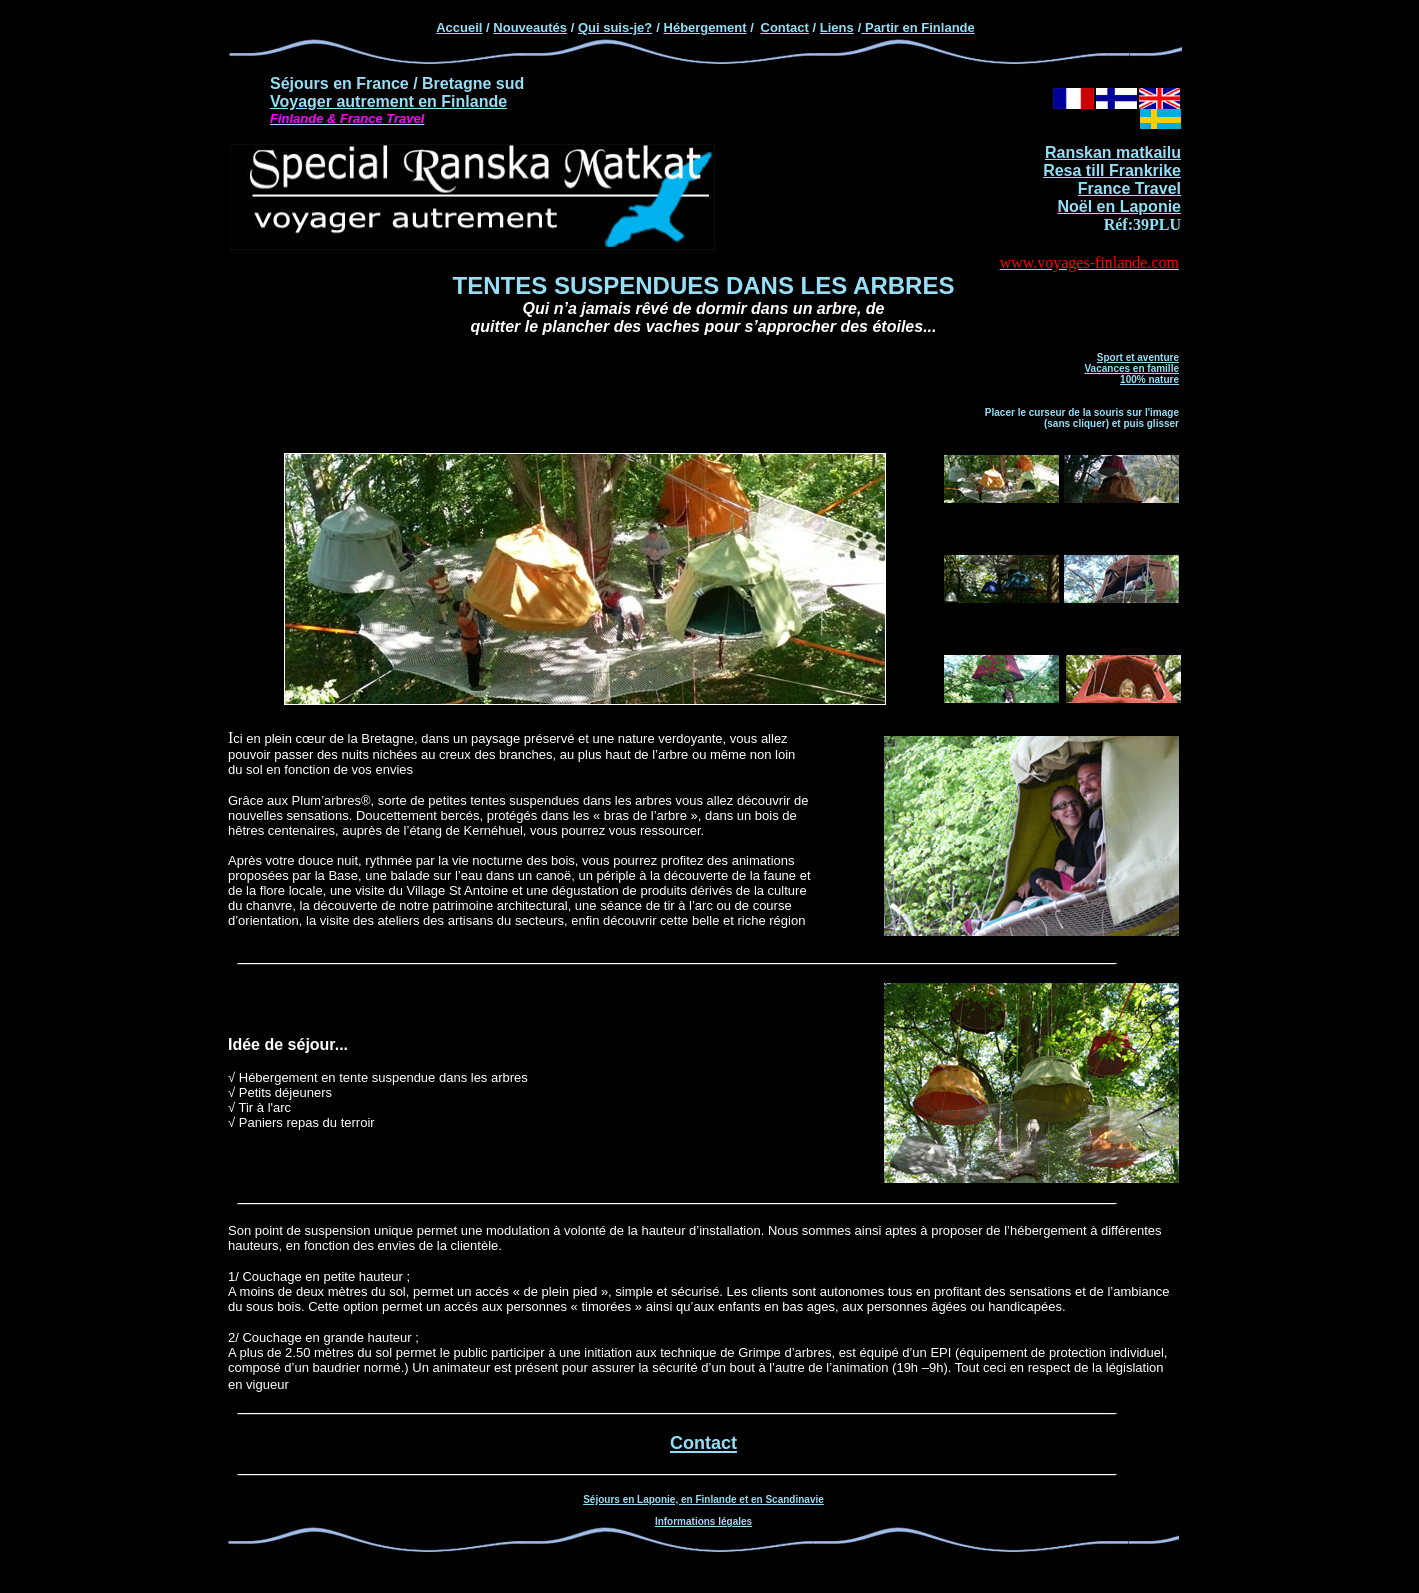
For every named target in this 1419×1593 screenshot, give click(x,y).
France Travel (1129, 188)
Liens (837, 27)
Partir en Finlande (917, 27)
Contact (785, 27)
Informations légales (703, 1521)
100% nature (1149, 379)
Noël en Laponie (1119, 206)
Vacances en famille (1131, 368)
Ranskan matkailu (1113, 152)
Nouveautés (530, 27)
